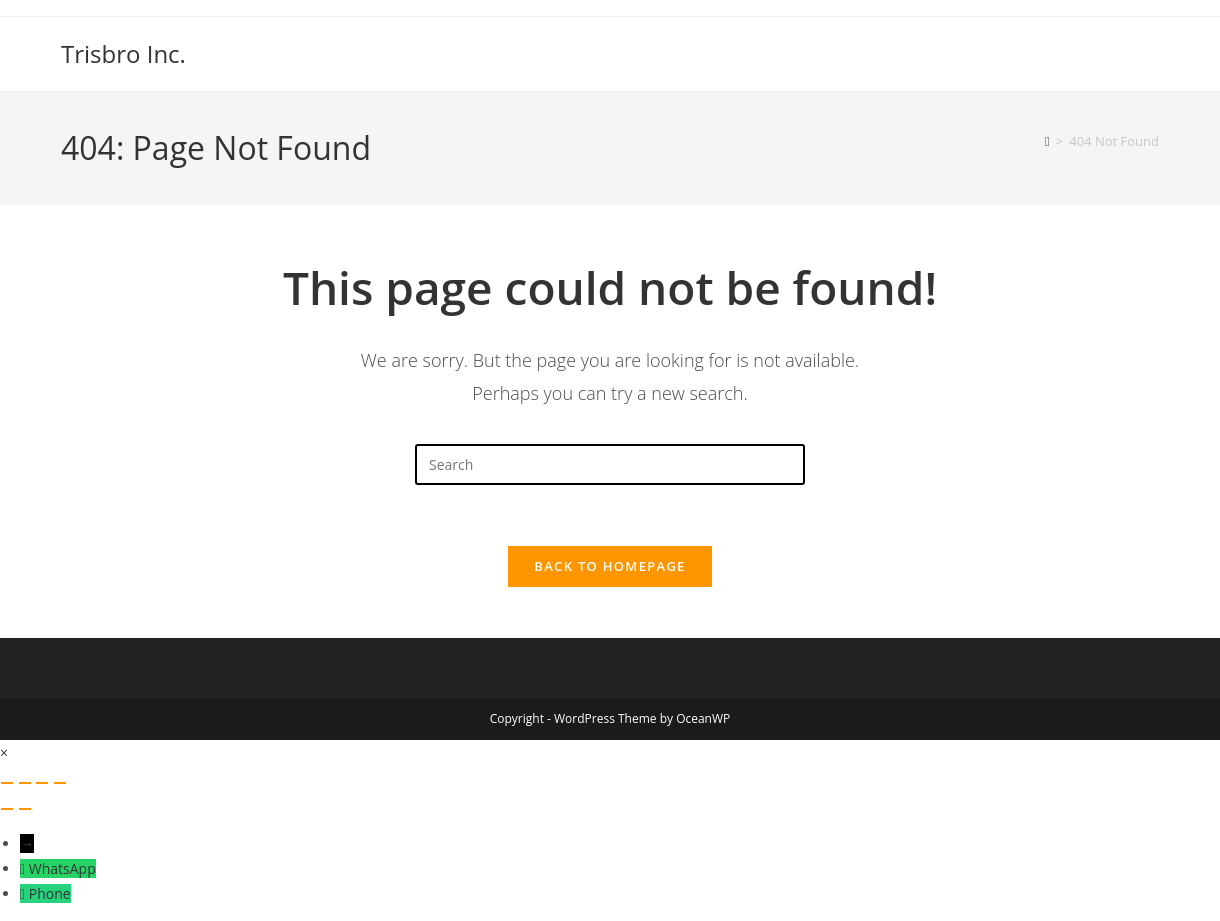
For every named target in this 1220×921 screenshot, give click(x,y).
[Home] (1047, 141)
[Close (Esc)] (60, 783)
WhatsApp (62, 868)
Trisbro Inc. (123, 53)
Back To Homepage (609, 566)
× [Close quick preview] (4, 752)
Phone (50, 893)
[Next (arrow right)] (25, 809)
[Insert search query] (610, 464)
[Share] (42, 783)
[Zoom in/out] (7, 783)
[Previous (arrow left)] (7, 809)
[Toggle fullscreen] (25, 783)
